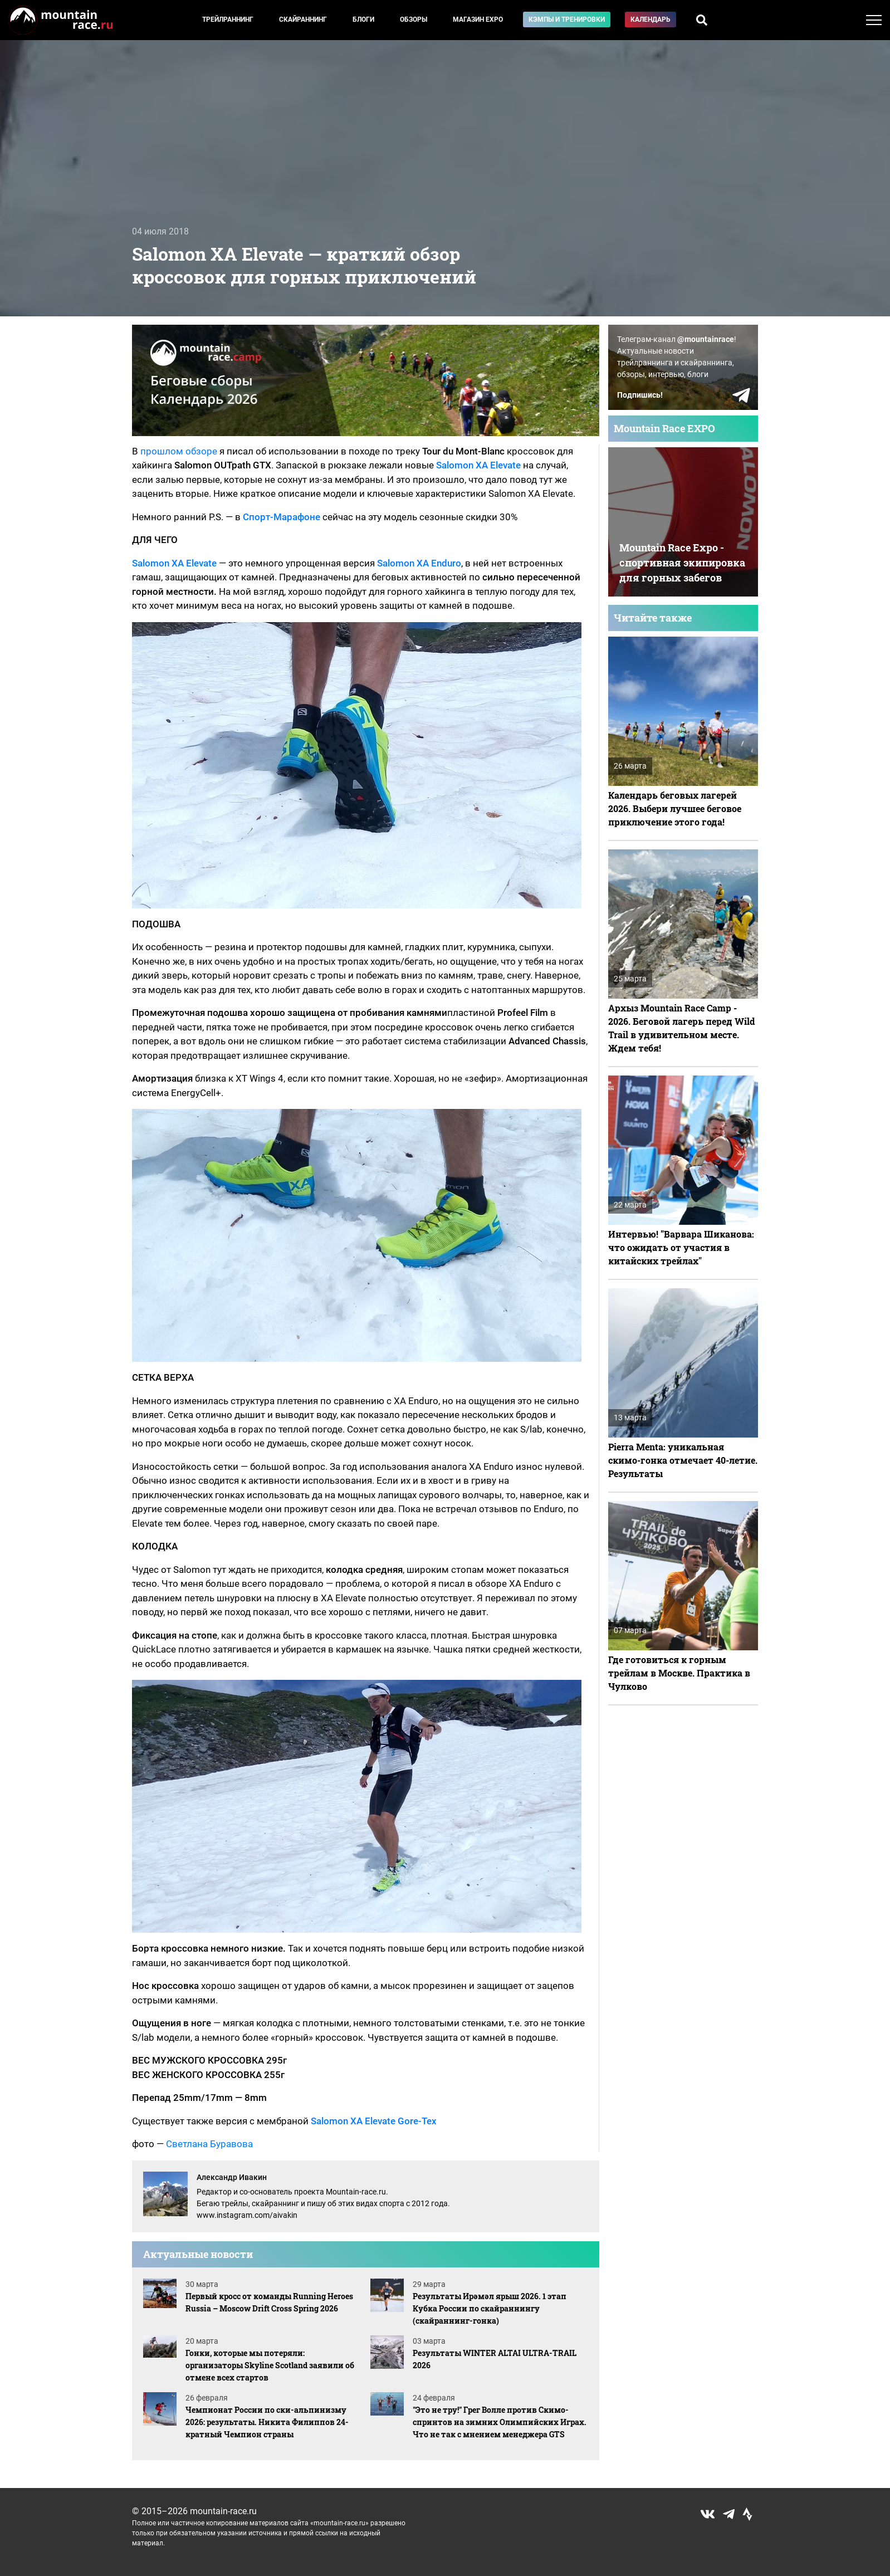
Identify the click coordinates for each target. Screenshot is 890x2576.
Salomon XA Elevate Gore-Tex (374, 2121)
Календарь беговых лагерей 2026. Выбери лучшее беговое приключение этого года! (674, 808)
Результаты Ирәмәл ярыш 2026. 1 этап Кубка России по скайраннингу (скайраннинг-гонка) (489, 2308)
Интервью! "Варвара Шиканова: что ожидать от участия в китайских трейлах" (681, 1247)
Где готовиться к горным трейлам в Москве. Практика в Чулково (679, 1673)
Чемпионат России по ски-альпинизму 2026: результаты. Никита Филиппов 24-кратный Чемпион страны (267, 2422)
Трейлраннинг (227, 19)
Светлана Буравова (209, 2143)
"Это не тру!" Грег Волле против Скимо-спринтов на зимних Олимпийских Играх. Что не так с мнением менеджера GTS (499, 2422)
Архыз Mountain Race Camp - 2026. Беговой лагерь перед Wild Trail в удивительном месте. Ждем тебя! (681, 1028)
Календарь (650, 19)
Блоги (363, 19)
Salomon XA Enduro (419, 563)
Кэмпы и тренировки (567, 19)
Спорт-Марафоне (281, 516)
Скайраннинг (303, 19)
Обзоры (413, 19)
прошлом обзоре (178, 451)
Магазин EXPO (478, 19)
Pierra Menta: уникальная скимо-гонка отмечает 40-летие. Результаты (682, 1460)
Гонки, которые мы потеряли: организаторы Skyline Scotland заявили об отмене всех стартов (269, 2365)
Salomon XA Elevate (478, 465)
